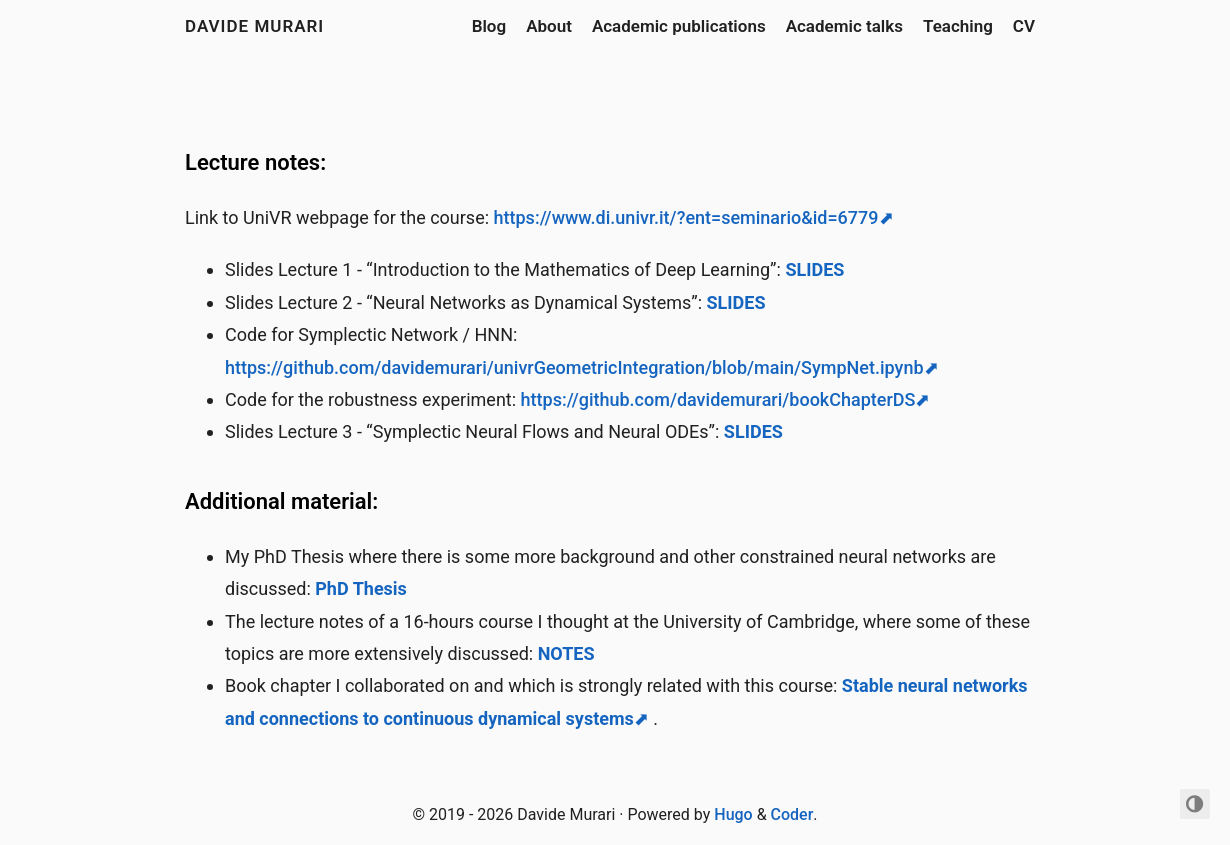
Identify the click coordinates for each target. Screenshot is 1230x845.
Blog (489, 26)
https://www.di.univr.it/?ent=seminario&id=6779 (686, 217)
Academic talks (844, 26)
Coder (792, 814)
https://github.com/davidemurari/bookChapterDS (718, 399)
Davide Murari (254, 26)
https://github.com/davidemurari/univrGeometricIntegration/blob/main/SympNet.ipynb (574, 367)
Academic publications (679, 26)
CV (1024, 26)
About (549, 26)
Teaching (958, 26)
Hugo (733, 814)
